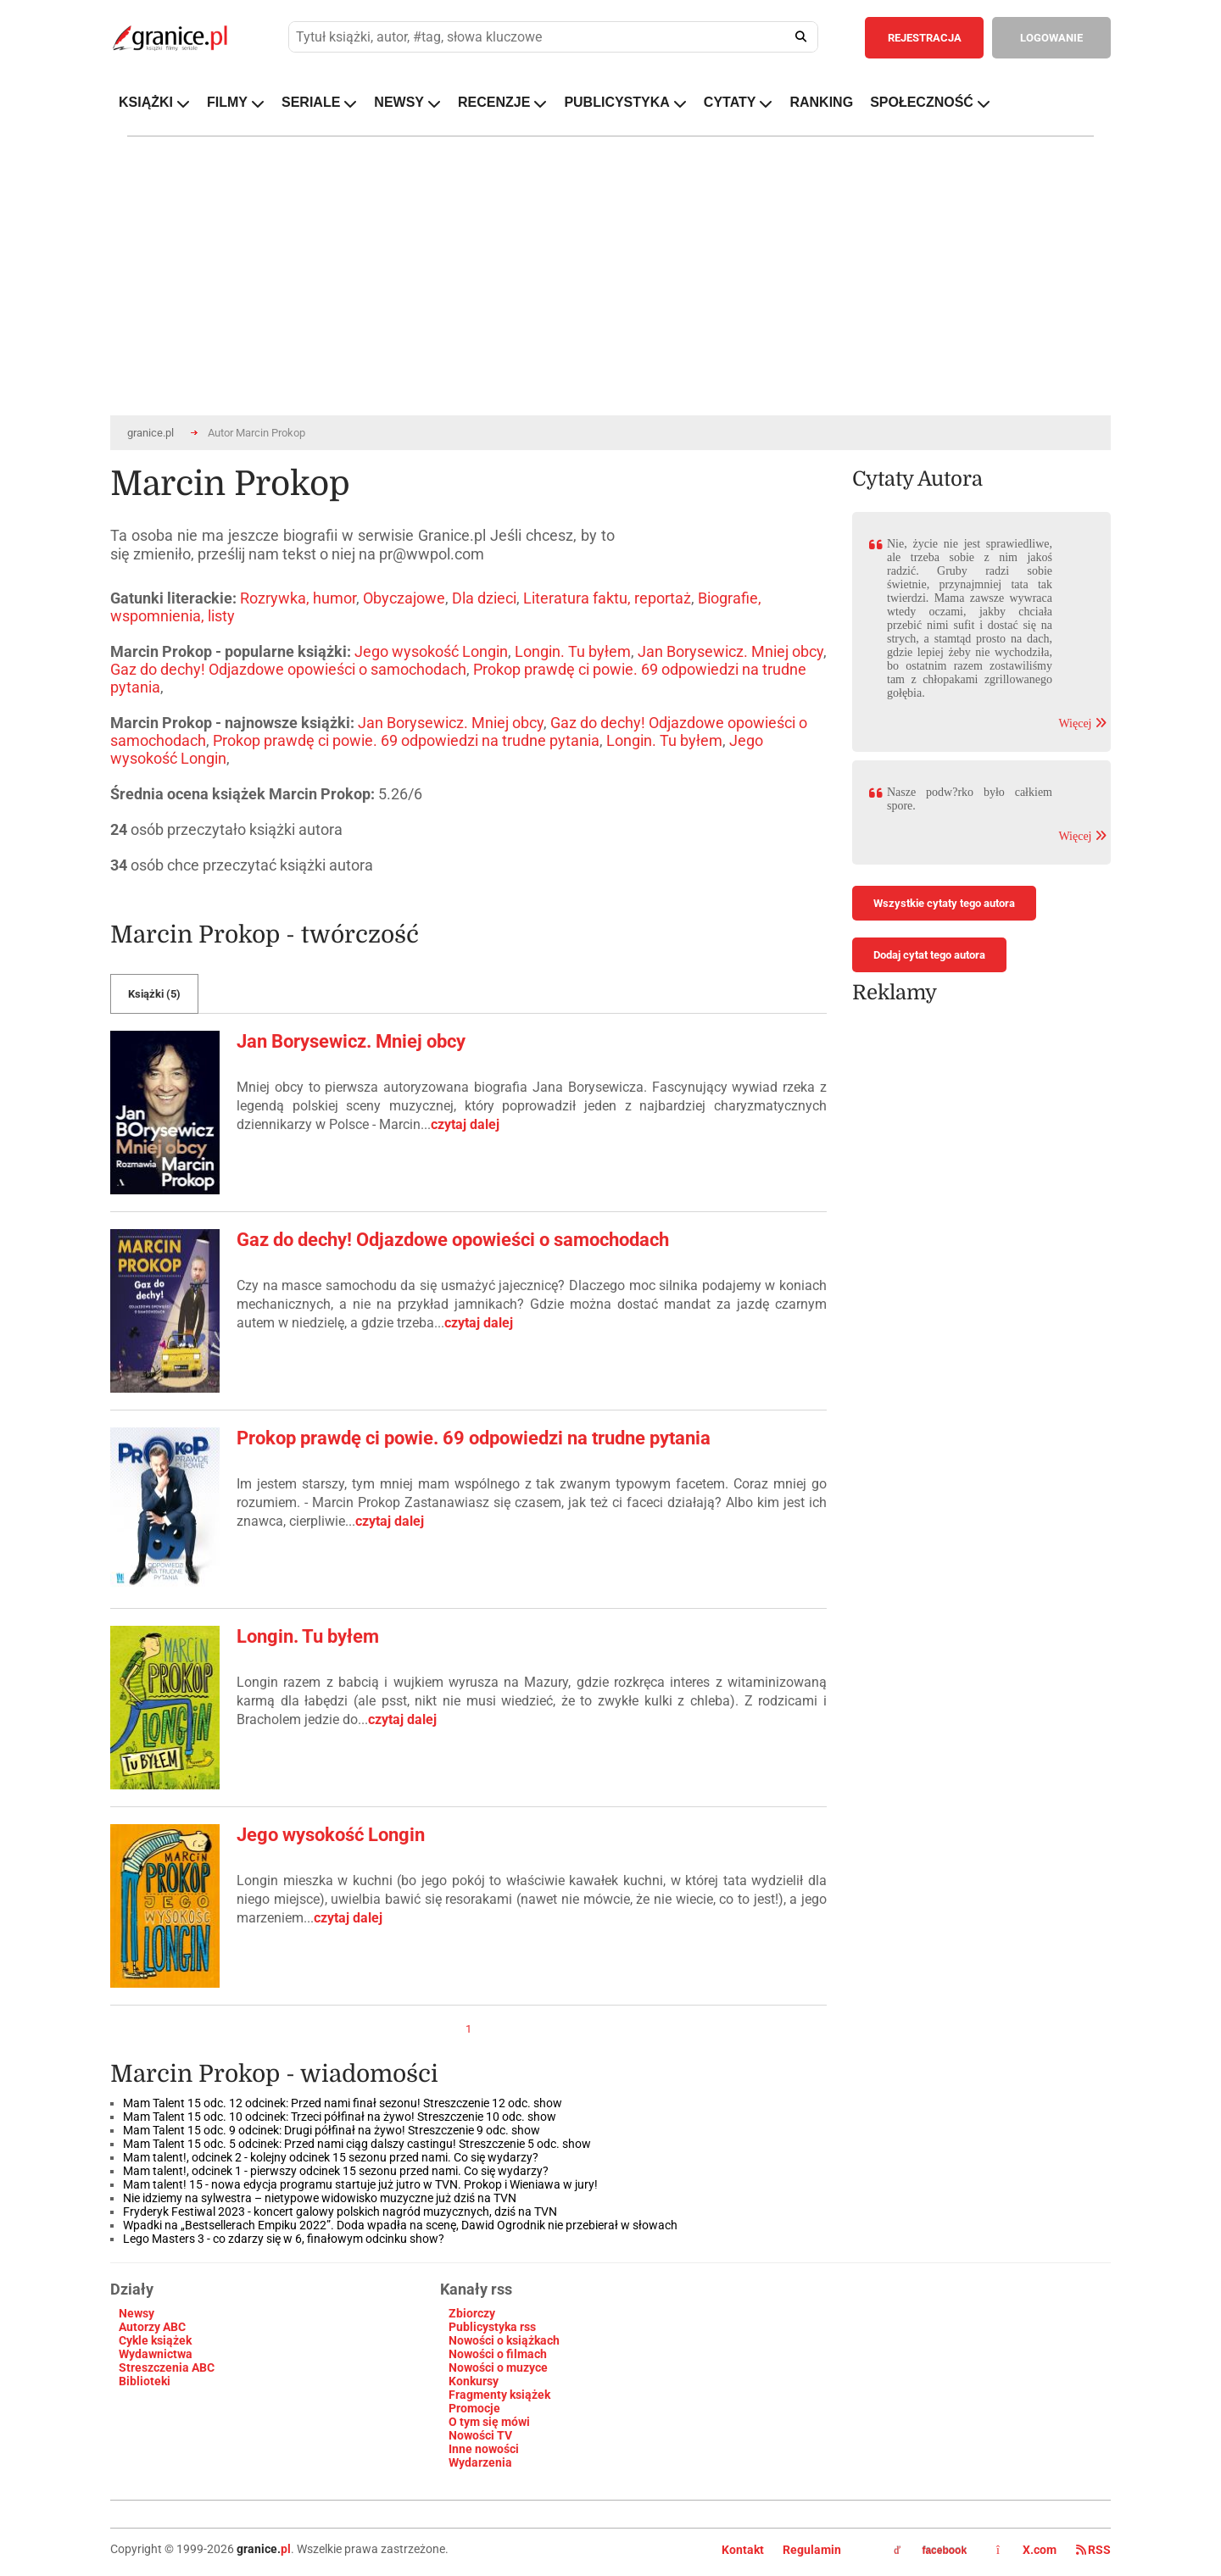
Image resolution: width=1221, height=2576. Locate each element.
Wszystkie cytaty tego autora (944, 903)
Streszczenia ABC (167, 2367)
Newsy (136, 2313)
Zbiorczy (472, 2313)
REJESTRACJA (925, 37)
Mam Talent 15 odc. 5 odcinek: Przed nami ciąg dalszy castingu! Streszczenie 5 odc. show (357, 2143)
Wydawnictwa (155, 2354)
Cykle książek (155, 2340)
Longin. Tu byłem (573, 651)
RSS (1093, 2550)
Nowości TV (480, 2435)
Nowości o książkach (504, 2340)
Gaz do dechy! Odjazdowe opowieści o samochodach (288, 669)
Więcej (1082, 723)
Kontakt (743, 2550)
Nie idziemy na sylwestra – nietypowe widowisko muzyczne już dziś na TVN (321, 2198)
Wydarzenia (480, 2462)
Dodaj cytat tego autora (929, 955)
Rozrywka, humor (298, 598)
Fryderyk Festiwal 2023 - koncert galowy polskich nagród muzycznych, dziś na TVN (340, 2211)
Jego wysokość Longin (431, 651)
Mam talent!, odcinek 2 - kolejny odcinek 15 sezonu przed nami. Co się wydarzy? (330, 2157)
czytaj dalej (465, 1124)
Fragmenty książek (499, 2394)
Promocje (474, 2408)
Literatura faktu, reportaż (607, 598)
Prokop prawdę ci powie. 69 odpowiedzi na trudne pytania (406, 740)
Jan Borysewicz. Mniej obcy (730, 651)
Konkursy (474, 2381)
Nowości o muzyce (498, 2367)
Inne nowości (484, 2449)
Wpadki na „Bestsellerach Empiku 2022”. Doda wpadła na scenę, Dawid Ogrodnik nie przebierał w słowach (400, 2225)
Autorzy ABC (152, 2327)
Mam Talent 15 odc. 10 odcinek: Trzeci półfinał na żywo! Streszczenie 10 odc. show (339, 2116)
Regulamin (812, 2550)
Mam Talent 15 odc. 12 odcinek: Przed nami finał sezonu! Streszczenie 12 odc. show (342, 2103)
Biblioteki (144, 2381)
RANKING (821, 102)
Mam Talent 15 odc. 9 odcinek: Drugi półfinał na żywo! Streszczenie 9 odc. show (331, 2130)
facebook (930, 2551)
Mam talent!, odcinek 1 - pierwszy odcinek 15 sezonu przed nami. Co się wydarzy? (336, 2171)
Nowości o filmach (498, 2354)
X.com (1027, 2550)
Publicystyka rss (492, 2327)
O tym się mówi (489, 2422)
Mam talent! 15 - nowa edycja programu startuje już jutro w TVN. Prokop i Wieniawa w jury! (360, 2184)
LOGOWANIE (1051, 37)
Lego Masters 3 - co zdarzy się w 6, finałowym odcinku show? (283, 2238)
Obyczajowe (404, 598)
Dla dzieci (484, 598)
